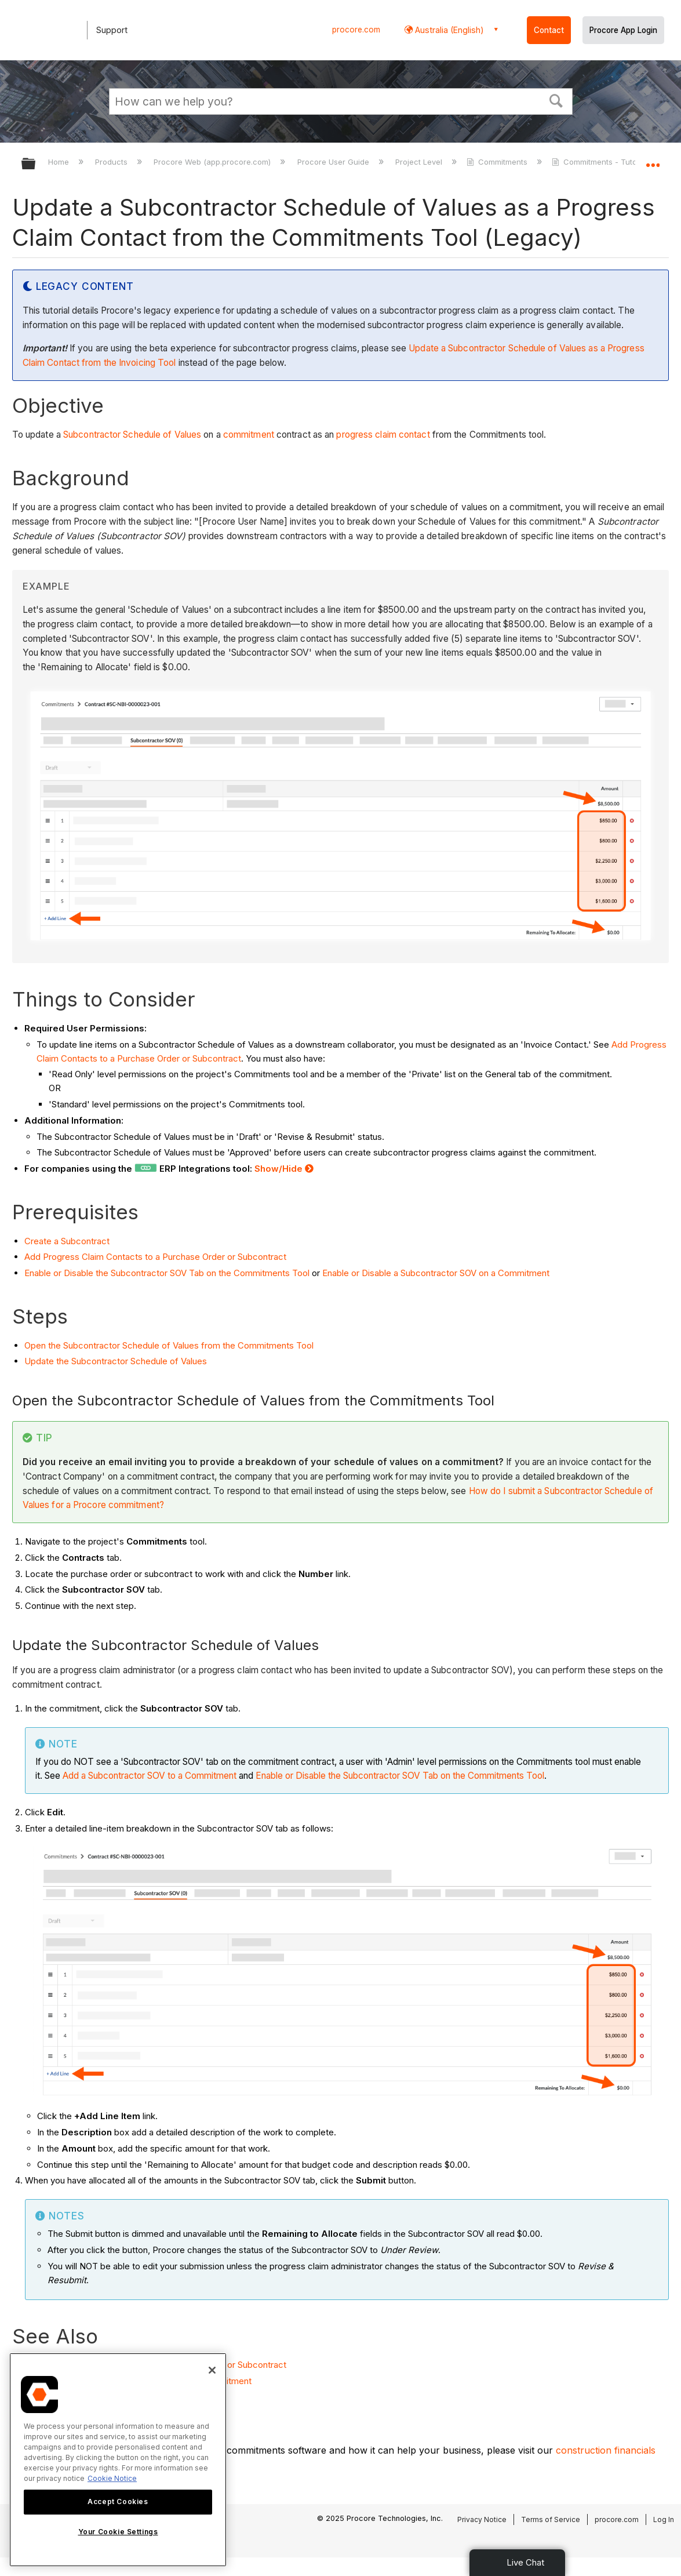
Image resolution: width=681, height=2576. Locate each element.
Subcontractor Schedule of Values (132, 434)
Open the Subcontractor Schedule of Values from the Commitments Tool (169, 1345)
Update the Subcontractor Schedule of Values (115, 1361)
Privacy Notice (482, 2519)
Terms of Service (550, 2519)
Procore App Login (623, 30)
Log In (663, 2519)
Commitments (498, 161)
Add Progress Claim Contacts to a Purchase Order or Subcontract (155, 1256)
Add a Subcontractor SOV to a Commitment (149, 1775)
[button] (556, 99)
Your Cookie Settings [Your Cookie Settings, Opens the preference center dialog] (118, 2531)
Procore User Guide (334, 161)
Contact (549, 30)
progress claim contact (382, 434)
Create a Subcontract (67, 1241)
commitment (248, 434)
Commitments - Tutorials (603, 161)
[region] (118, 2460)
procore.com (356, 29)
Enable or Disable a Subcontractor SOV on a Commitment (435, 1272)
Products (112, 161)
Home (59, 161)
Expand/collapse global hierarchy (36, 164)
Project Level (420, 161)
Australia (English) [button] (448, 30)
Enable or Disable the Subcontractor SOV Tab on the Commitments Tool (166, 1272)
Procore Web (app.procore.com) (213, 161)
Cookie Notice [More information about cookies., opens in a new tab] (112, 2478)
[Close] (212, 2370)
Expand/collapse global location (653, 160)
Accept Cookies (118, 2501)
